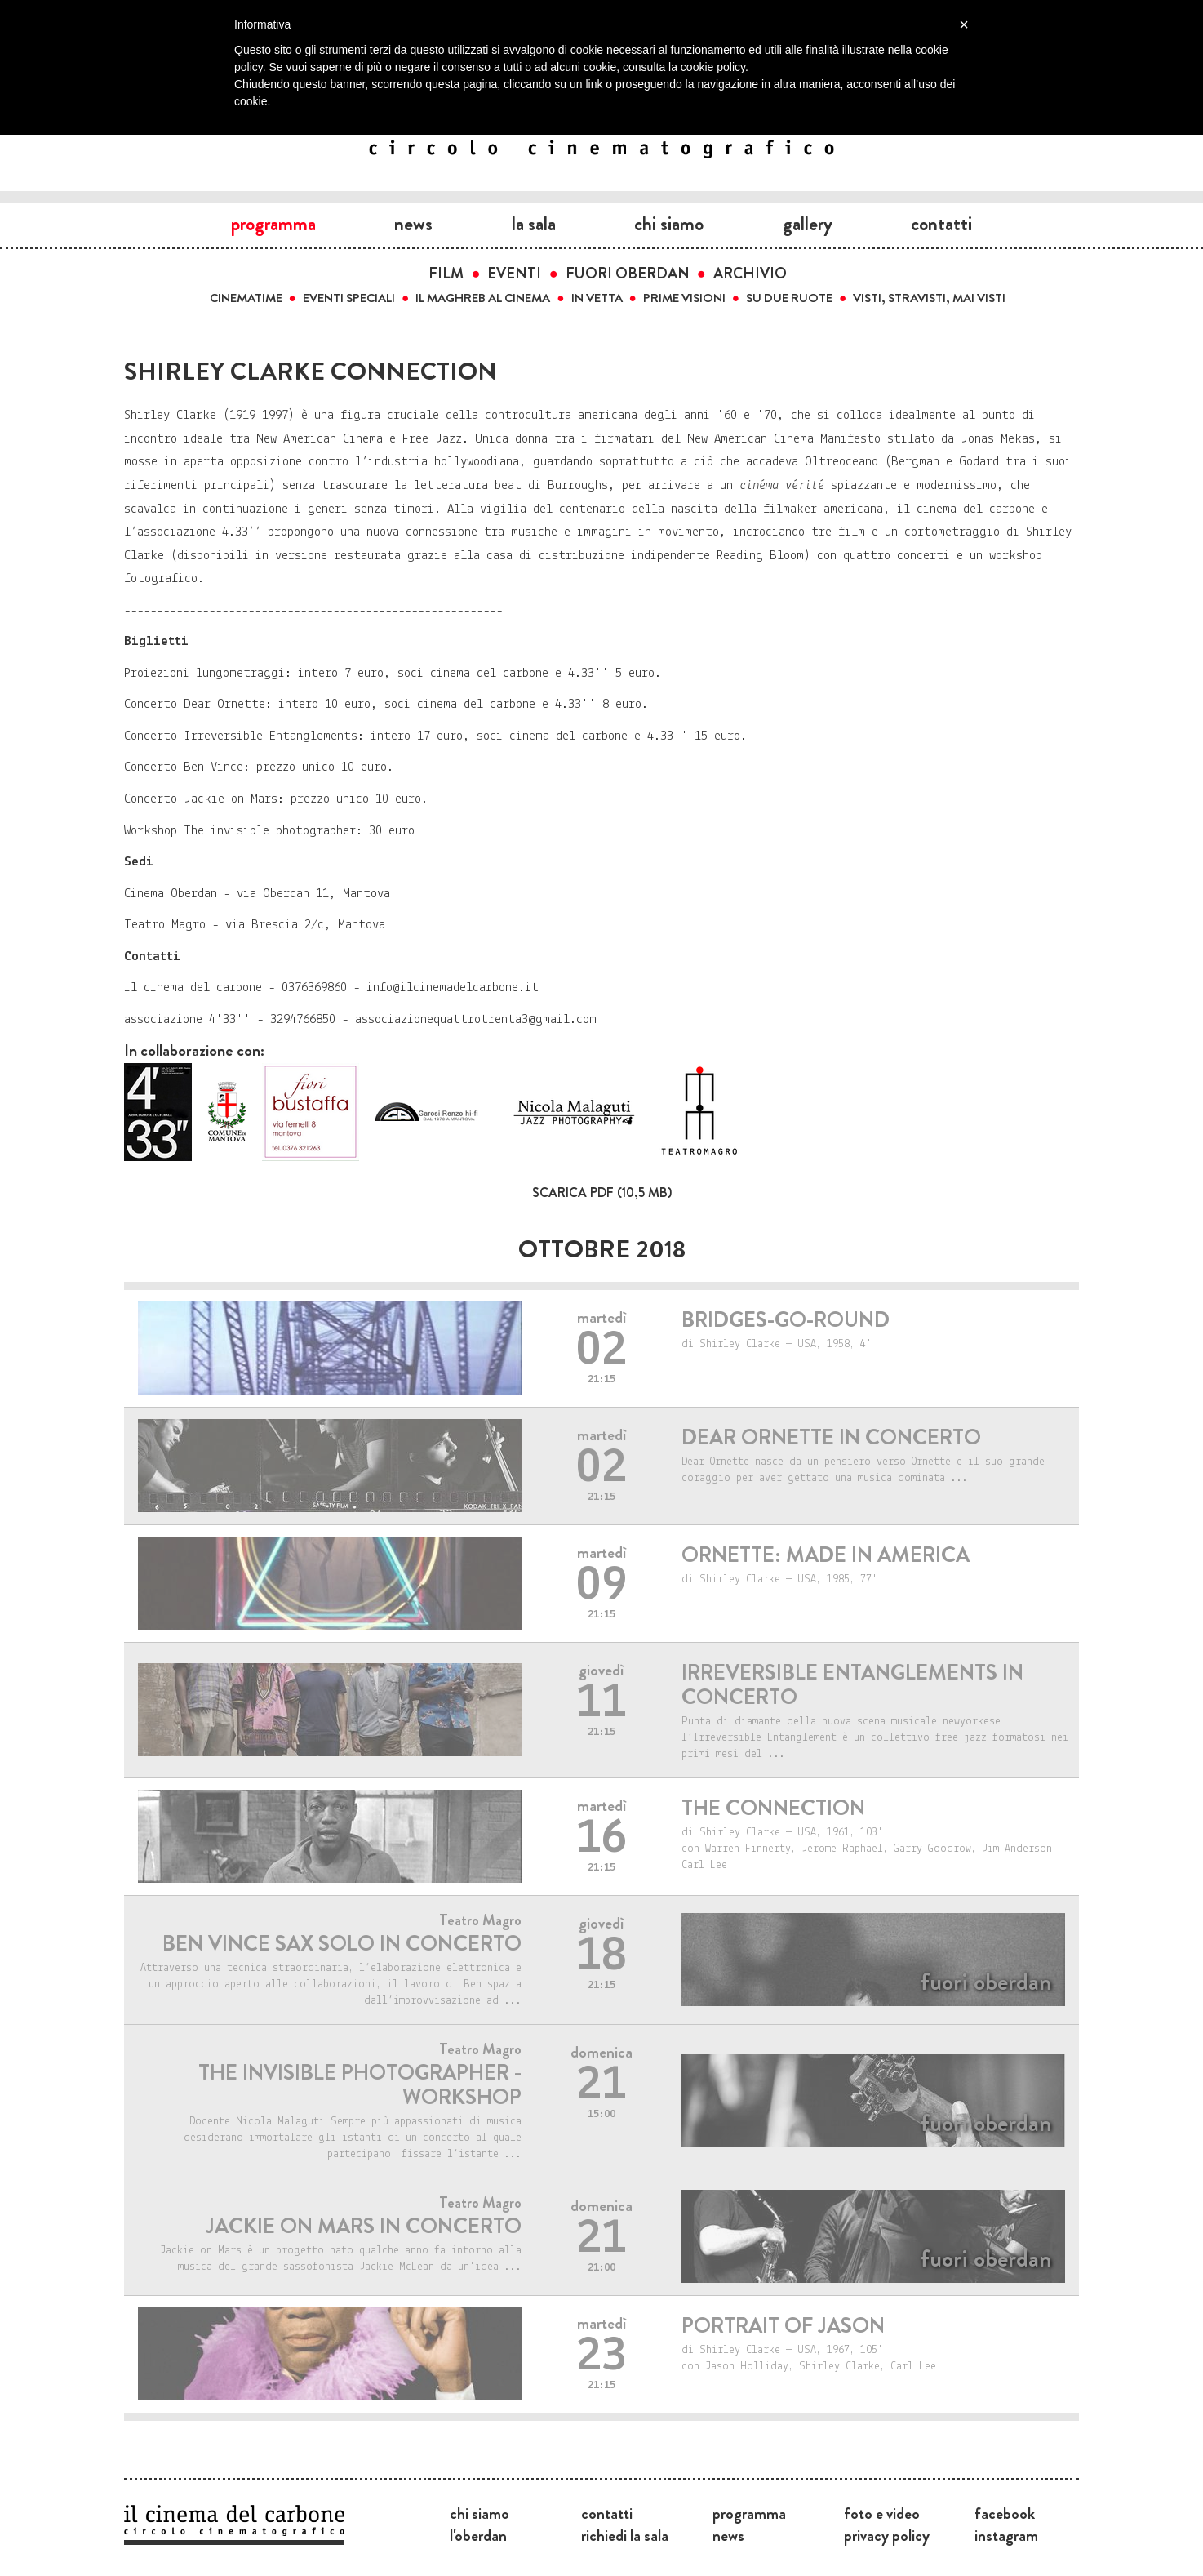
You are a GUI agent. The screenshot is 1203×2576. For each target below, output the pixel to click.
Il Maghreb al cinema (482, 298)
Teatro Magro (480, 1920)
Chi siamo (669, 224)
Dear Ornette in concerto (831, 1437)
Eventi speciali (349, 298)
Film (446, 273)
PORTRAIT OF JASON (783, 2326)
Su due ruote (789, 298)
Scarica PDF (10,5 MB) (602, 1192)
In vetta (597, 298)
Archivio (750, 273)
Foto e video (882, 2513)
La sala (534, 224)
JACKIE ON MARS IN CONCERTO (364, 2226)
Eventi (514, 273)
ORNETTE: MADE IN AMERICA (825, 1555)
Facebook (1004, 2513)
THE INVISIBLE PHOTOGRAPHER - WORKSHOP (360, 2085)
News (413, 224)
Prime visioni (684, 298)
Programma (273, 224)
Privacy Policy (887, 2535)
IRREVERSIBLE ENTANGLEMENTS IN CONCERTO (852, 1684)
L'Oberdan (478, 2535)
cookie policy (713, 66)
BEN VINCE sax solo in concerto (342, 1944)
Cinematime (246, 298)
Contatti (941, 224)
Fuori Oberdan (628, 273)
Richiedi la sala (624, 2535)
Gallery (807, 224)
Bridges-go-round (785, 1320)
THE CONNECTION (773, 1808)
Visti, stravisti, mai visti (929, 298)
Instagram (1006, 2535)
